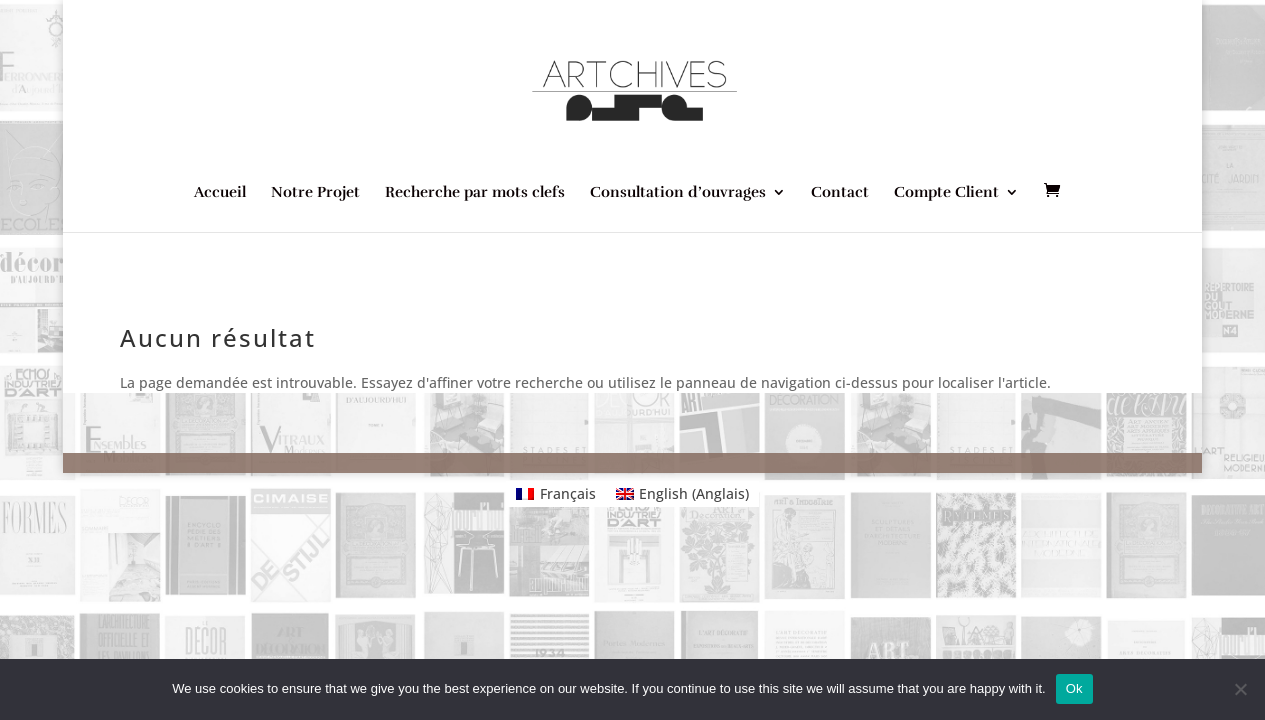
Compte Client (946, 193)
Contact (840, 193)
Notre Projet (315, 193)
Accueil (220, 193)
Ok (1074, 688)
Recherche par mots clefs (475, 193)
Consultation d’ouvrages (678, 193)
